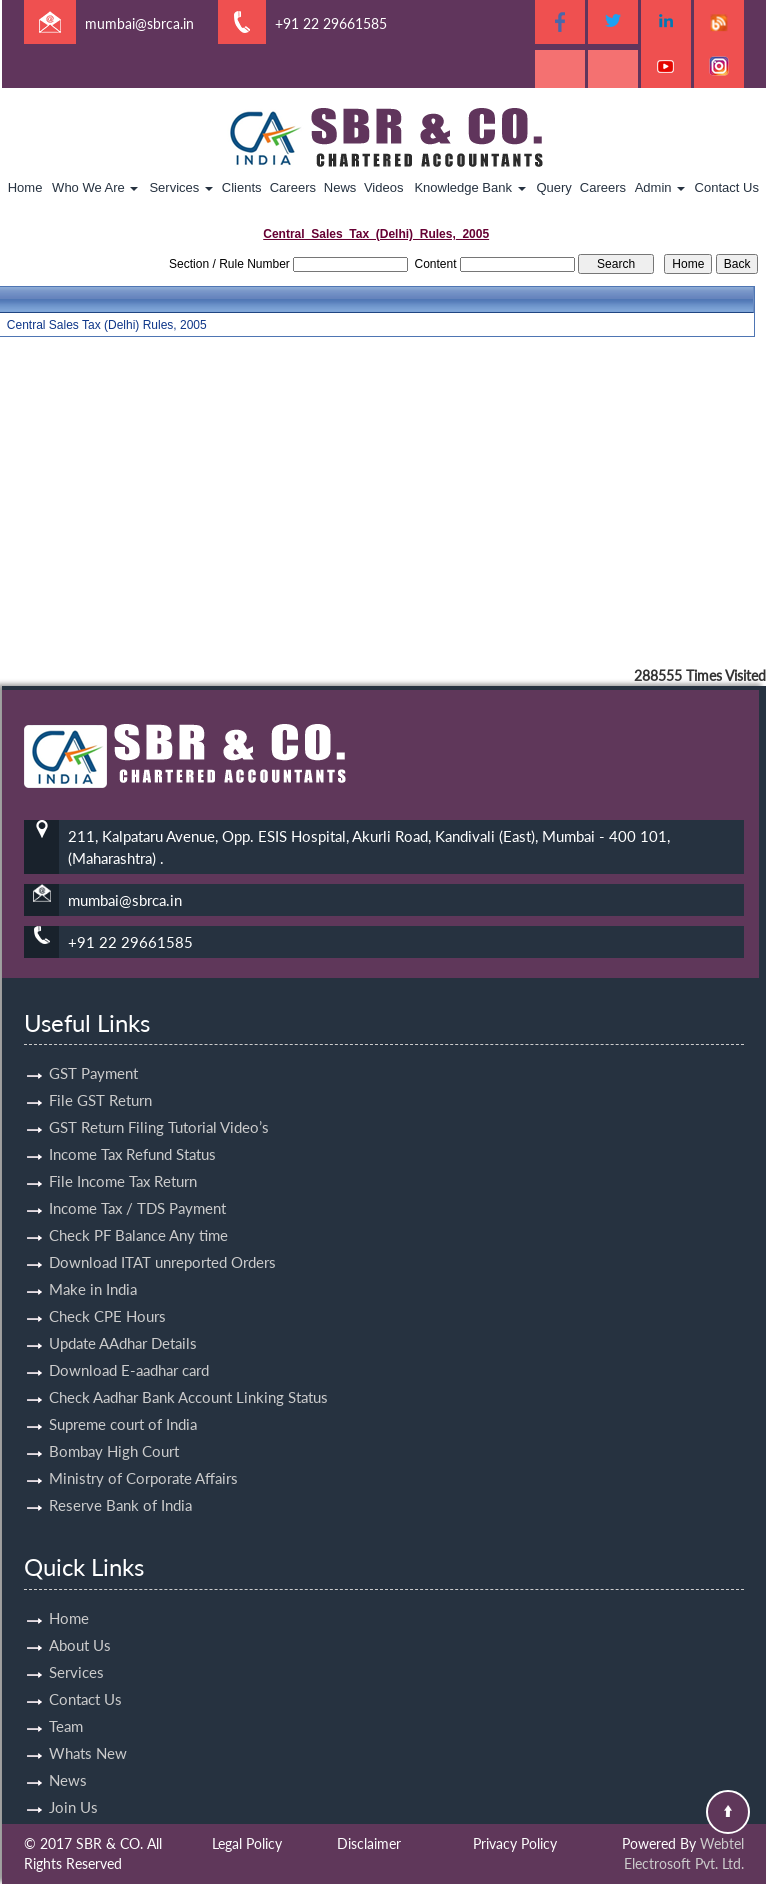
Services (180, 187)
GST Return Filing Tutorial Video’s (159, 1109)
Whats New (88, 1735)
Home (25, 187)
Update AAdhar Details (123, 1325)
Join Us (73, 1789)
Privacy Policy (515, 1843)
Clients (242, 187)
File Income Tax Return (123, 1163)
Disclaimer (369, 1843)
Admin (660, 187)
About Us (80, 1627)
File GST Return (100, 1082)
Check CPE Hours (107, 1298)
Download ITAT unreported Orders (162, 1244)
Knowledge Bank (469, 187)
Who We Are (95, 187)
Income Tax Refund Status (132, 1136)
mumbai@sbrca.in (139, 23)
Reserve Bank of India (120, 1487)
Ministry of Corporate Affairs (143, 1460)
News (340, 187)
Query (553, 187)
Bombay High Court (114, 1433)
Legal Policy (247, 1843)
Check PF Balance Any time (138, 1217)
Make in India (93, 1271)
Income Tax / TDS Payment (137, 1190)
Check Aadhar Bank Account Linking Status (188, 1379)
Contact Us (727, 187)
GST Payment (93, 1055)
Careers (293, 187)
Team (66, 1708)
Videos (384, 187)
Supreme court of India (123, 1406)
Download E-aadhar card (129, 1352)
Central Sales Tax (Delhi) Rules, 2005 (107, 325)
